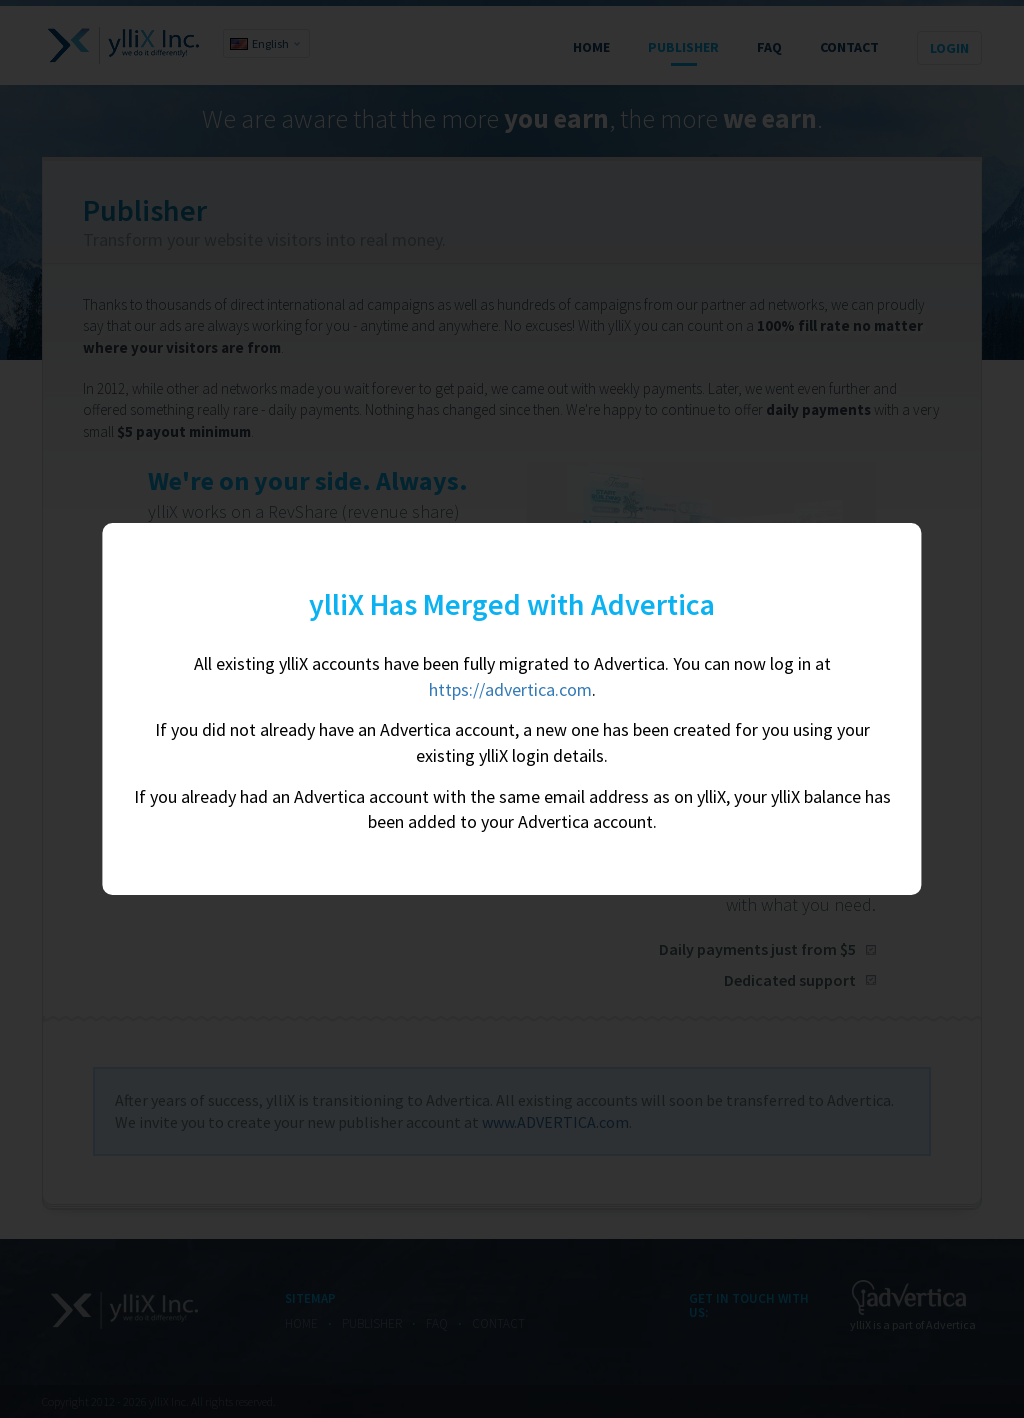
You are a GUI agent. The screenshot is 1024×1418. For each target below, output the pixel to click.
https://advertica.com (510, 689)
